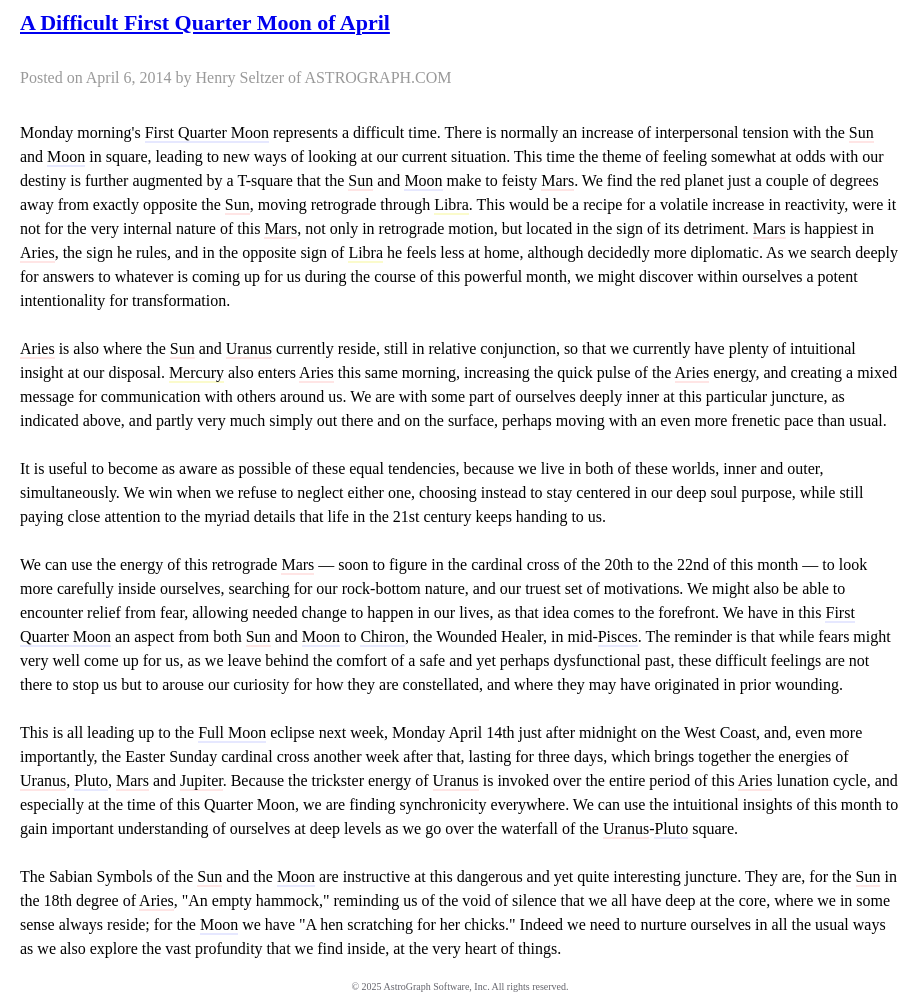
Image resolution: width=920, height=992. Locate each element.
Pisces (618, 636)
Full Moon (232, 732)
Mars (557, 180)
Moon (66, 156)
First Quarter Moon (207, 132)
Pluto (91, 780)
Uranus (249, 348)
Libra (451, 204)
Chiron (382, 636)
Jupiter (201, 780)
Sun (861, 132)
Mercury (196, 372)
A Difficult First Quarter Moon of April (205, 22)
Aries (37, 252)
